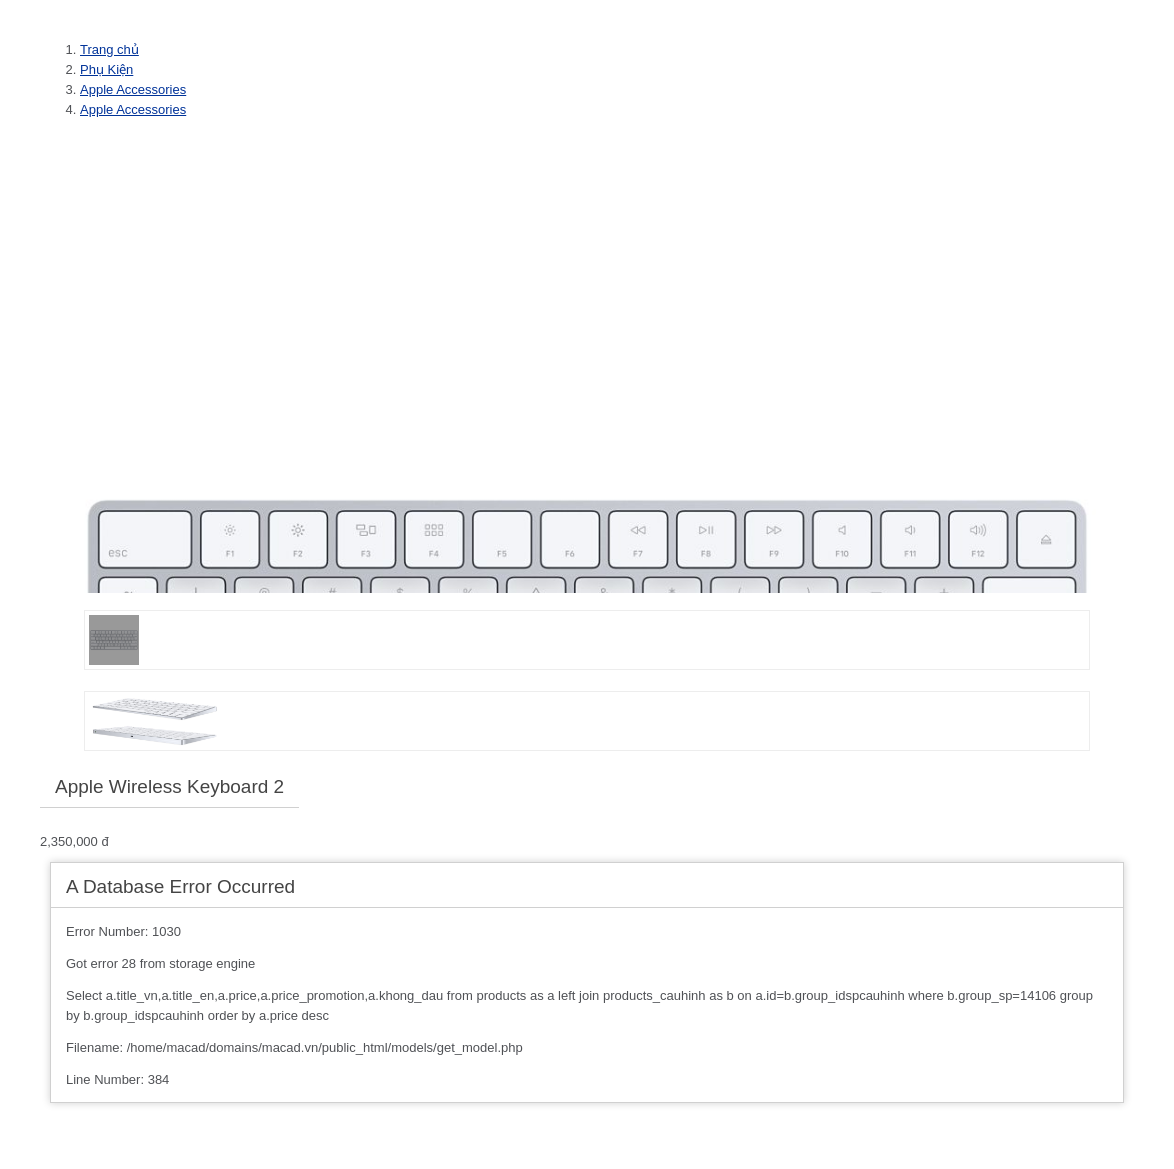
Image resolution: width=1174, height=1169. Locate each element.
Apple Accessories (133, 89)
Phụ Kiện (106, 69)
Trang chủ (109, 49)
